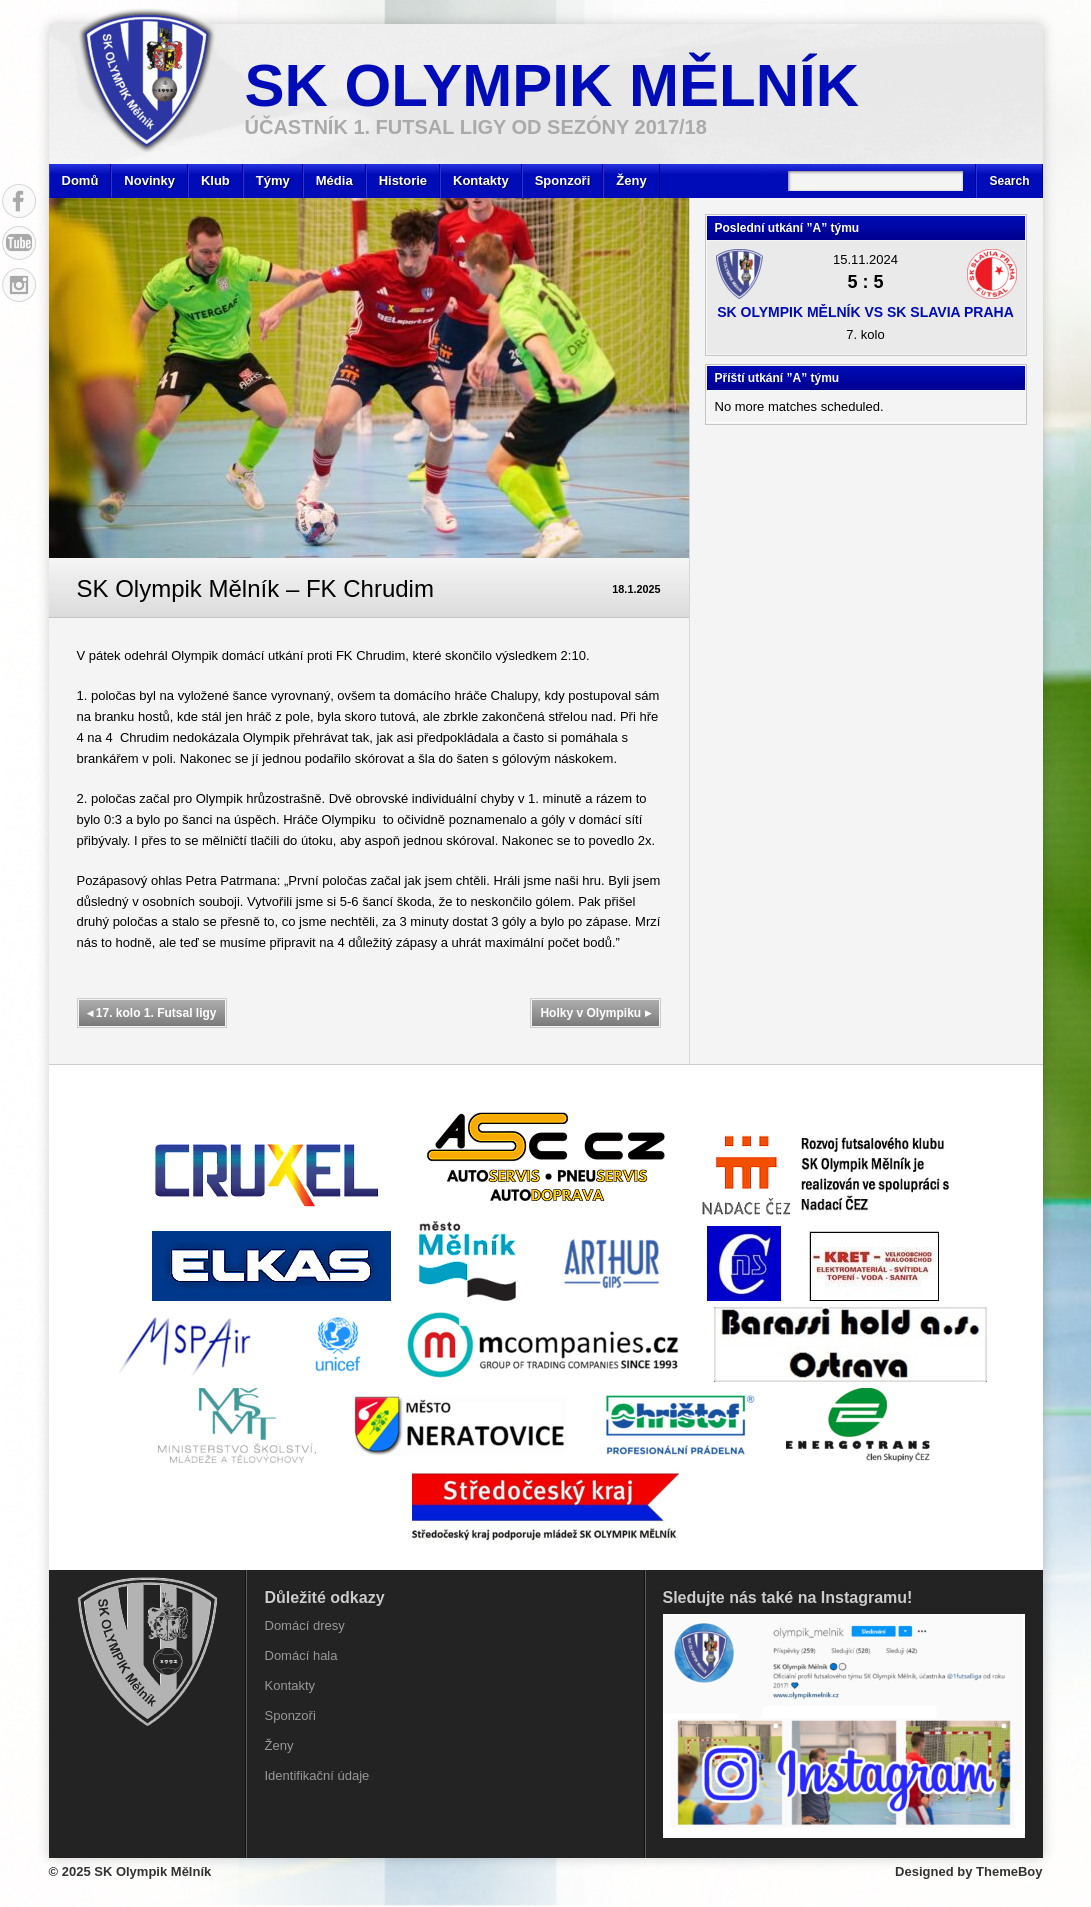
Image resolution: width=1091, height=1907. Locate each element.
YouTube (19, 243)
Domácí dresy (305, 1625)
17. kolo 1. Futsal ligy (152, 1013)
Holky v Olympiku (595, 1013)
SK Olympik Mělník (552, 85)
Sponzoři (563, 180)
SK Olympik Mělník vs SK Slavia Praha (865, 312)
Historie (403, 180)
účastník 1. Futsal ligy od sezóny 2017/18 (476, 127)
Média (334, 180)
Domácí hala (301, 1655)
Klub (215, 180)
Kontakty (481, 180)
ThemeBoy (1009, 1871)
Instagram (19, 285)
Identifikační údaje (317, 1775)
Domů (80, 180)
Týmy (273, 180)
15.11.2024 (865, 259)
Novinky (149, 180)
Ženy (631, 180)
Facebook (19, 201)
